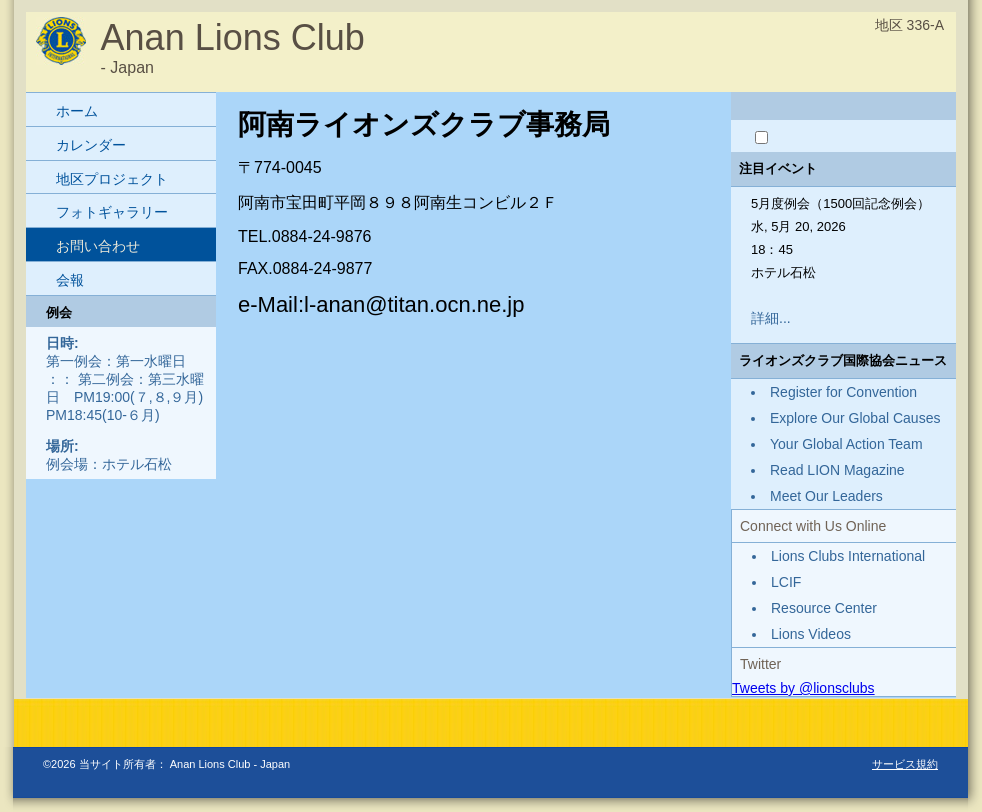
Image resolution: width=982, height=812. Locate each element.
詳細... (771, 318)
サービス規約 (905, 764)
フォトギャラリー (112, 212)
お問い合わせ (98, 246)
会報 (70, 280)
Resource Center (824, 608)
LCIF (786, 582)
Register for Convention (843, 392)
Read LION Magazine (837, 470)
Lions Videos (811, 634)
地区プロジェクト (112, 179)
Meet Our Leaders (826, 496)
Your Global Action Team (846, 444)
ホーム (77, 111)
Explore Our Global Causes (855, 418)
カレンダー (91, 145)
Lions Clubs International (848, 556)
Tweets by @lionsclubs (803, 688)
